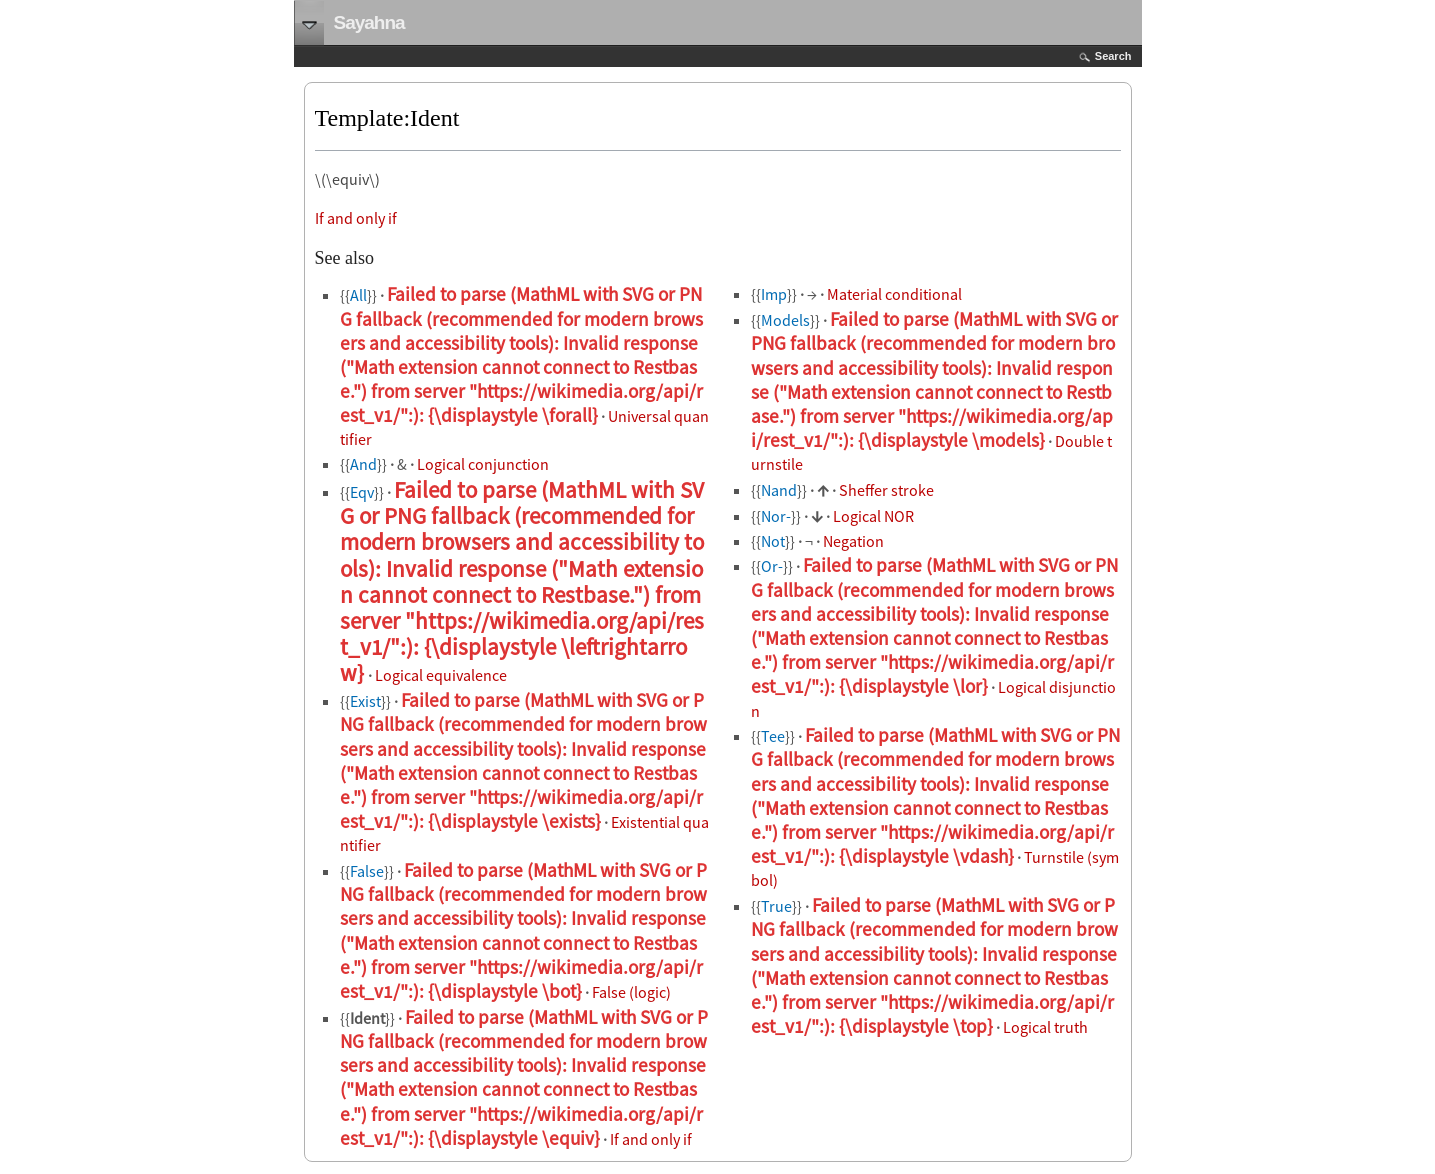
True (776, 906)
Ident (367, 1018)
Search (1113, 56)
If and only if (356, 218)
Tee (773, 736)
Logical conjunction (483, 464)
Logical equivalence (441, 675)
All (358, 295)
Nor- (776, 516)
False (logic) (631, 992)
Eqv (362, 492)
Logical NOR (873, 516)
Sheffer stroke (886, 490)
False (367, 871)
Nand (779, 490)
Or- (772, 566)
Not (773, 541)
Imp (774, 294)
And (363, 464)
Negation (853, 541)
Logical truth (1045, 1027)
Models (785, 320)
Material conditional (894, 294)
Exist (365, 701)
